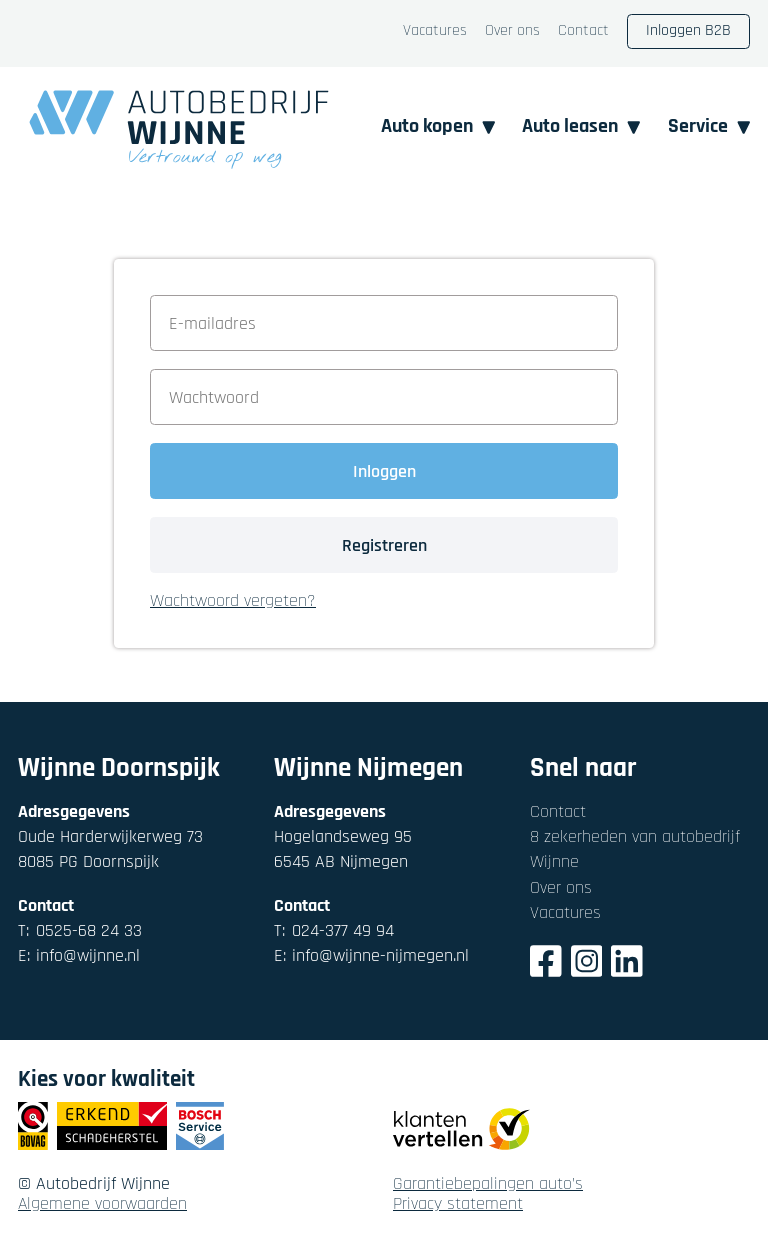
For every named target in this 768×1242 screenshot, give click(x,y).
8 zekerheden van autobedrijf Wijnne (635, 849)
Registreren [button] (384, 545)
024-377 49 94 (334, 930)
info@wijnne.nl (79, 955)
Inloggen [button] (384, 471)
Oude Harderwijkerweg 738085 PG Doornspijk (110, 849)
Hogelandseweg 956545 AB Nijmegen (343, 849)
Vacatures (435, 31)
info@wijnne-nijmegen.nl (371, 955)
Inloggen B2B (688, 30)
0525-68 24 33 (80, 930)
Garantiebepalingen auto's (488, 1184)
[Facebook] (546, 964)
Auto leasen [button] (581, 126)
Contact (583, 31)
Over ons (512, 31)
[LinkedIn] (627, 964)
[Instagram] (587, 964)
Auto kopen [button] (438, 126)
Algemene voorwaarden (102, 1204)
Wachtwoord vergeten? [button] (233, 601)
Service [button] (709, 126)
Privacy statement (458, 1204)
